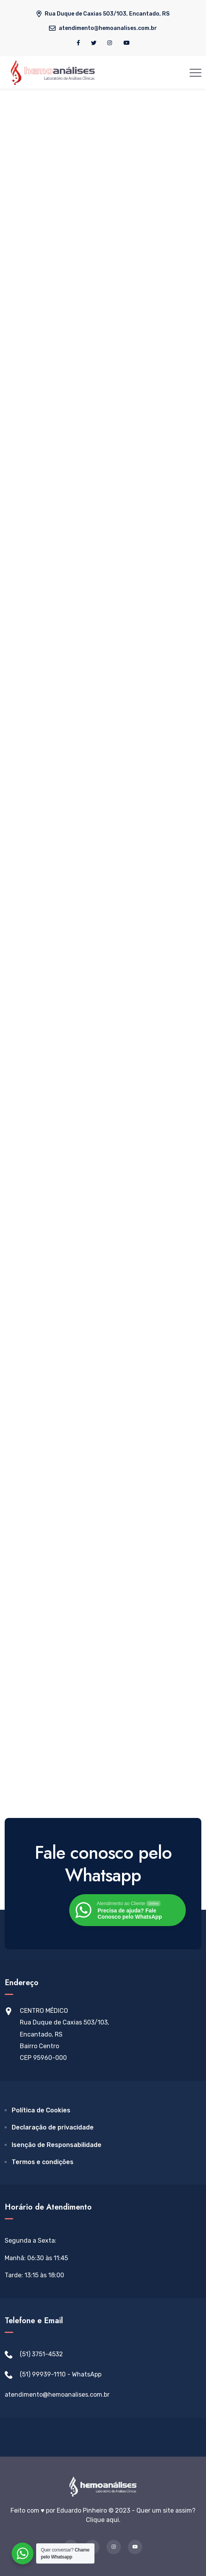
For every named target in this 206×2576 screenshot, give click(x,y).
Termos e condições (42, 2162)
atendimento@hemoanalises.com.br (57, 2394)
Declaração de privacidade (53, 2127)
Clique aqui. (103, 2519)
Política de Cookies (41, 2110)
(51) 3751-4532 (41, 2354)
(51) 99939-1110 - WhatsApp (60, 2374)
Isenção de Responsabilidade (56, 2145)
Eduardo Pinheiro (82, 2510)
